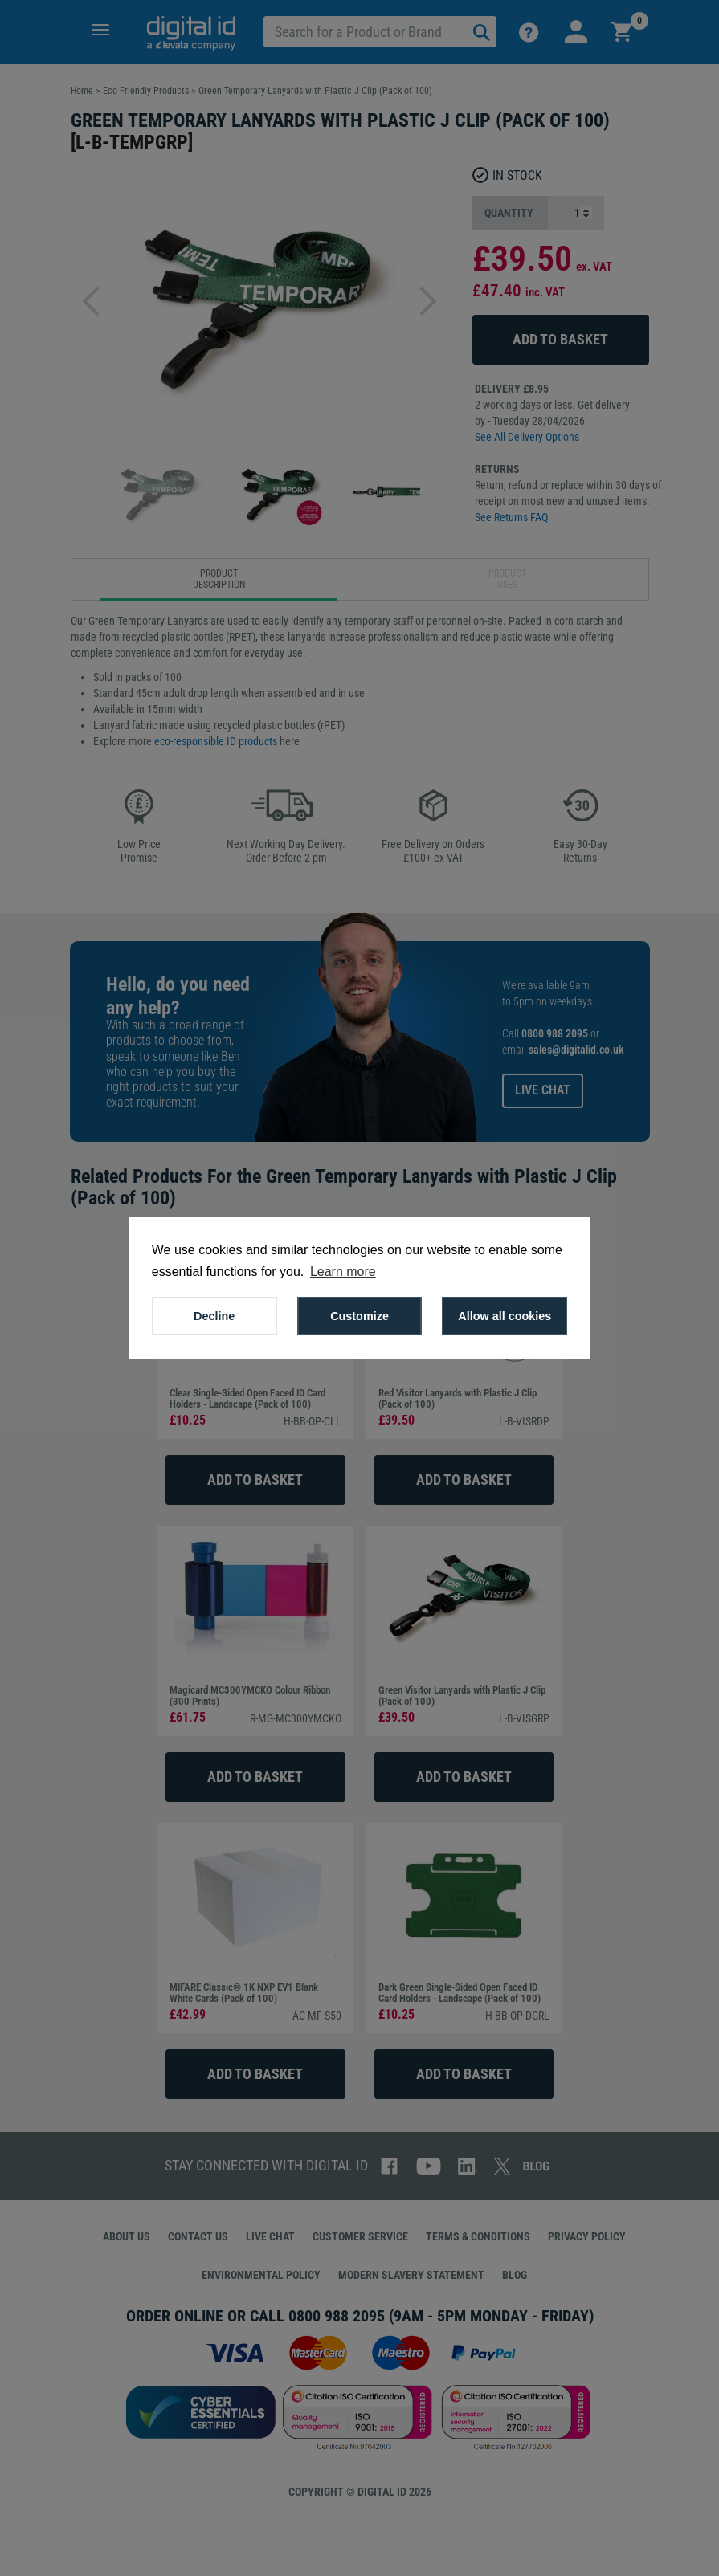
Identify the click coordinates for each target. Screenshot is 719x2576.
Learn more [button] (343, 1271)
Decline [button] (214, 1316)
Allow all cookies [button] (504, 1316)
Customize (359, 1316)
